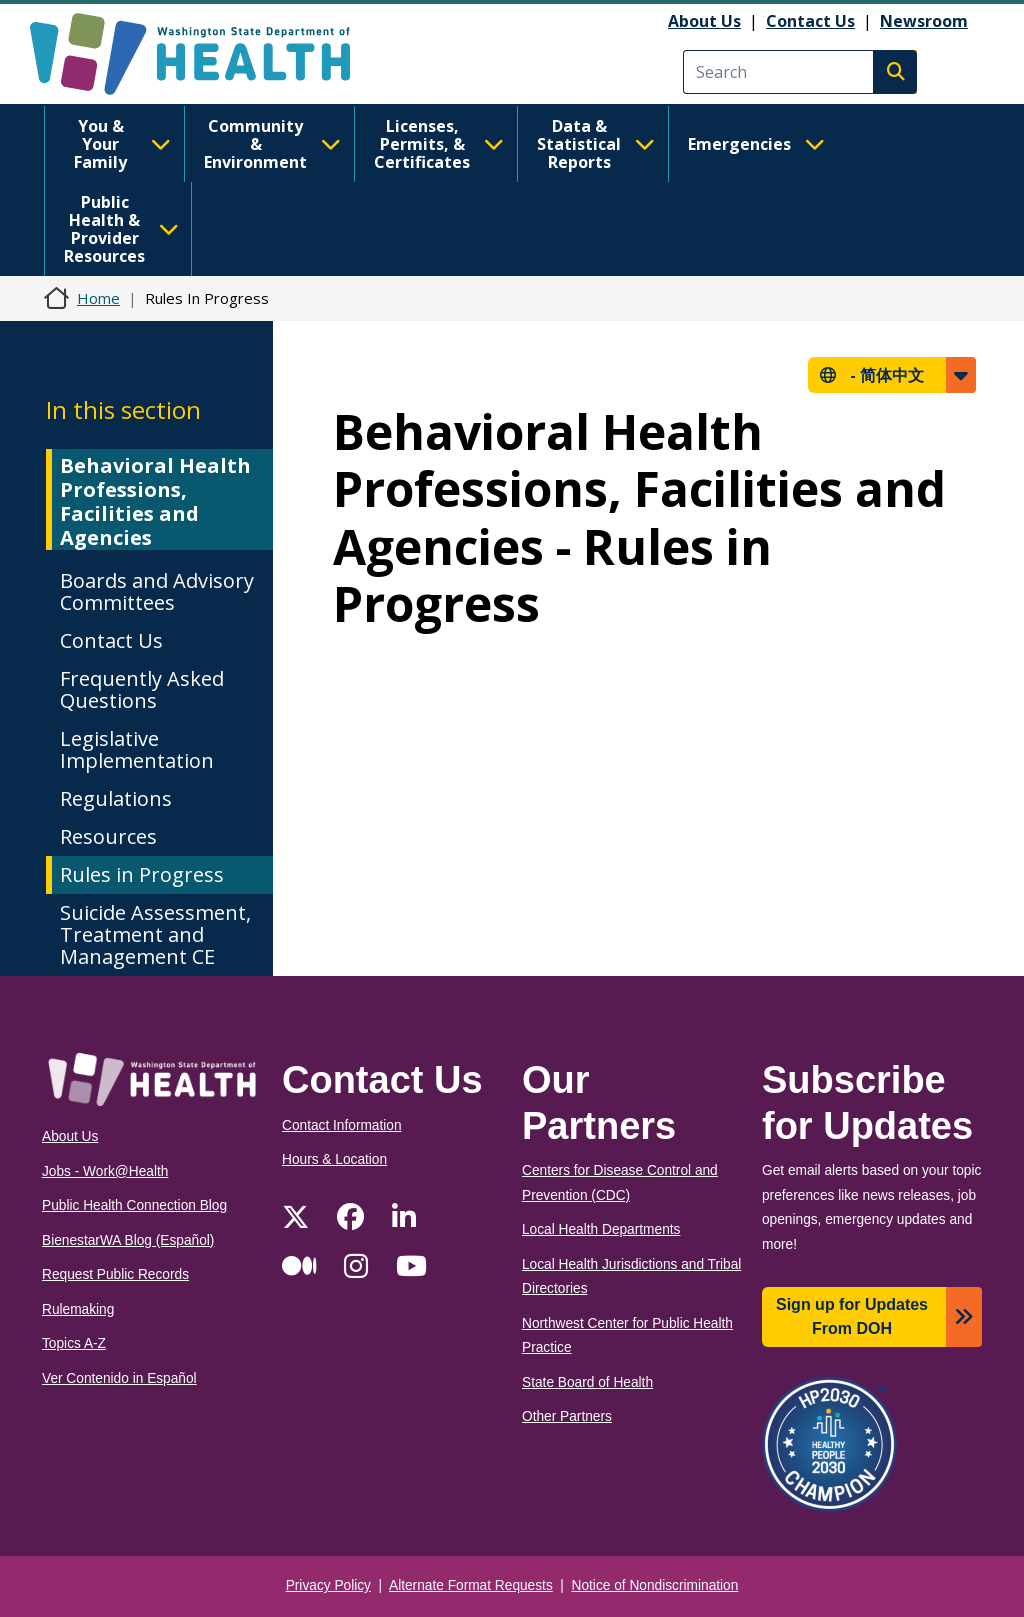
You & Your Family (122, 144)
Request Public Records (115, 1274)
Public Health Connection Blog (134, 1205)
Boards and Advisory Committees (157, 591)
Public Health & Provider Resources (121, 229)
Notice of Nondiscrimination (655, 1585)
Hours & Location (334, 1159)
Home (98, 298)
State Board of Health (587, 1382)
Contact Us (810, 21)
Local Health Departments (601, 1229)
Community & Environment (272, 144)
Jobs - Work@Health (105, 1171)
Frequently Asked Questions (142, 689)
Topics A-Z (74, 1343)
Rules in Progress (142, 874)
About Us (704, 21)
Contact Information (342, 1125)
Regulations (116, 798)
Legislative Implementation (137, 749)
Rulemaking (78, 1309)
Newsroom (924, 21)
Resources (108, 836)
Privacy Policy (328, 1585)
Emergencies (756, 144)
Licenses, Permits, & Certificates (439, 144)
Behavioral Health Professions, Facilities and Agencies (155, 501)
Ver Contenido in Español (119, 1378)
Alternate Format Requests (471, 1585)
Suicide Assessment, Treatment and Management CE (155, 934)
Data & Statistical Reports (596, 144)
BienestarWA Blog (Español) (128, 1240)
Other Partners (567, 1416)
